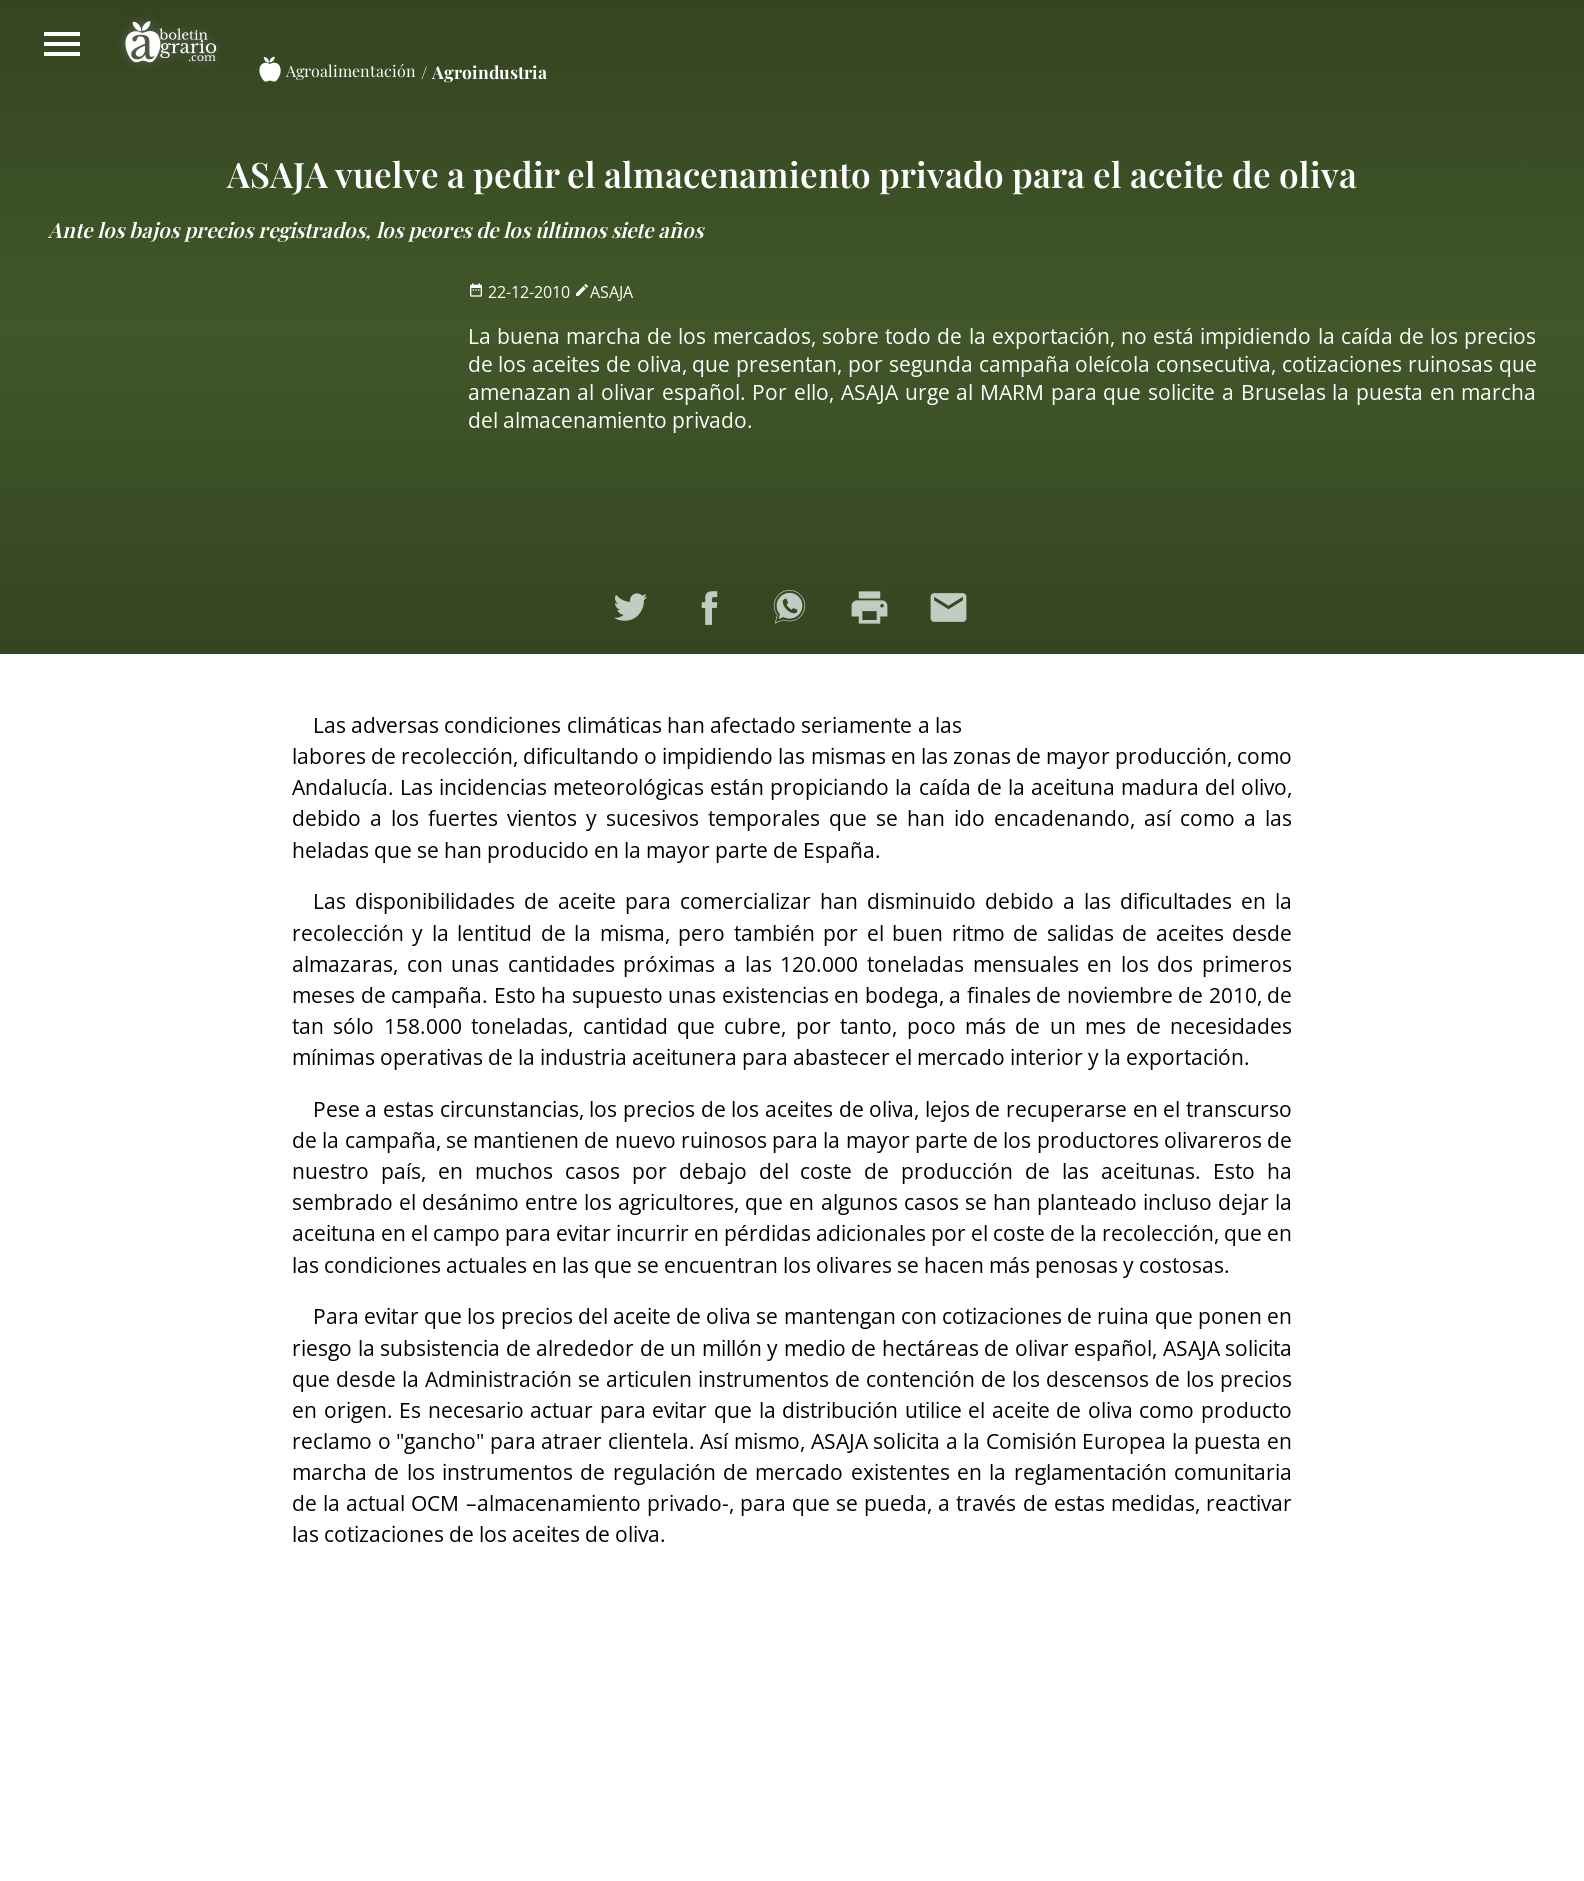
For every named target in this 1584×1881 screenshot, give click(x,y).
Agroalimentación (351, 70)
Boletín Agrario (171, 44)
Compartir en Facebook (712, 611)
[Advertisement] (237, 418)
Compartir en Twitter (633, 611)
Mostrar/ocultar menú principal (62, 44)
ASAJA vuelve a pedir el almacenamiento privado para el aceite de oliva (792, 173)
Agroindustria (489, 71)
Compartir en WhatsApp (792, 611)
